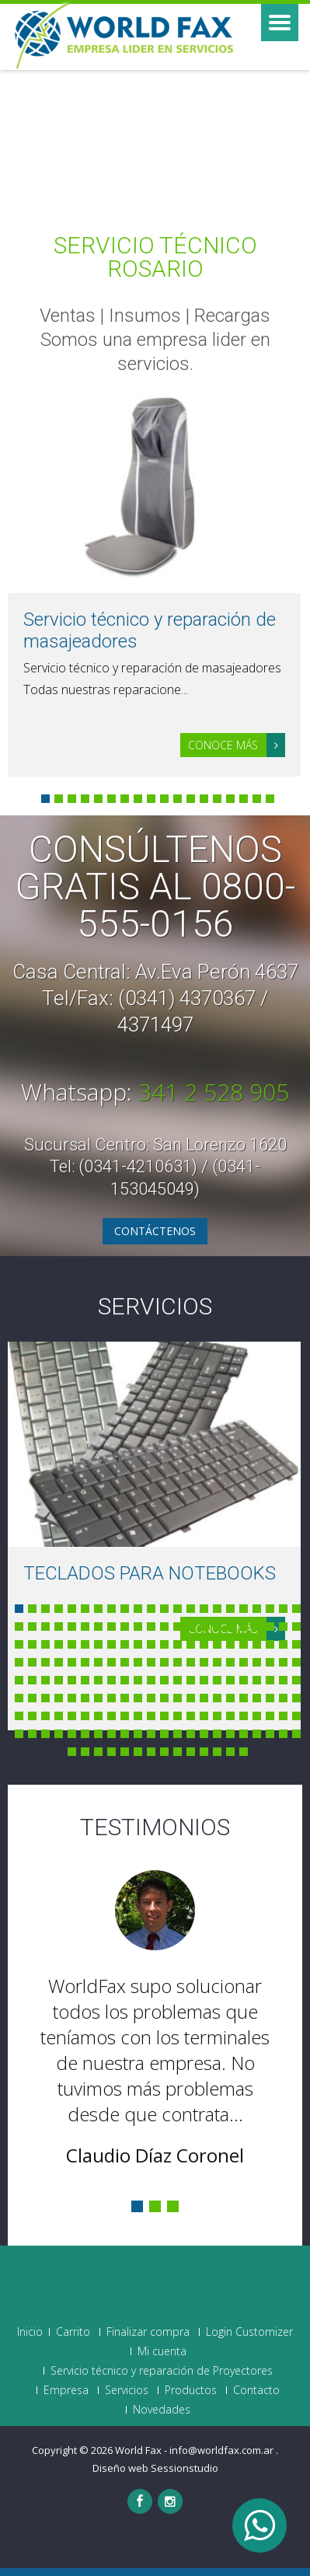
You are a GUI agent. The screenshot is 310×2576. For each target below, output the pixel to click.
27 (72, 1626)
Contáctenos (155, 1230)
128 (243, 1698)
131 (283, 1698)
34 (164, 1626)
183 (151, 1751)
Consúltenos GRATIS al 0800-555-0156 (155, 887)
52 (111, 1644)
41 (257, 1626)
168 (190, 1734)
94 (85, 1680)
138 (85, 1716)
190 (243, 1751)
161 (98, 1734)
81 (204, 1662)
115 (72, 1698)
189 (230, 1751)
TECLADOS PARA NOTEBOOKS (149, 1573)
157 (45, 1734)
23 (19, 1626)
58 (190, 1644)
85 (257, 1662)
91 (45, 1680)
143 (151, 1716)
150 (243, 1716)
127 (230, 1698)
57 (177, 1644)
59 (204, 1644)
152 (270, 1716)
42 (270, 1626)
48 (58, 1644)
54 (138, 1644)
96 (111, 1680)
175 (283, 1734)
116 (85, 1698)
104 (217, 1680)
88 (296, 1662)
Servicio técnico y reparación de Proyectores (162, 2371)
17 (257, 798)
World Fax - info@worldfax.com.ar (195, 2450)
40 (243, 1626)
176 (296, 1734)
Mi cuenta (162, 2351)
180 (111, 1751)
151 (257, 1716)
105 (230, 1680)
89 (19, 1680)
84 (243, 1662)
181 (124, 1751)
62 (243, 1644)
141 (124, 1716)
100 (164, 1680)
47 (45, 1644)
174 (270, 1734)
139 (98, 1716)
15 (230, 798)
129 (257, 1698)
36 (190, 1626)
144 (164, 1716)
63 (257, 1644)
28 (85, 1626)
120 (138, 1698)
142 (138, 1716)
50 (85, 1644)
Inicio (30, 2332)
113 (45, 1698)
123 (177, 1698)
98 (138, 1680)
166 (164, 1734)
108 (270, 1680)
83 (230, 1662)
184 (164, 1751)
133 (19, 1716)
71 (72, 1662)
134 (32, 1716)
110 (296, 1680)
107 (257, 1680)
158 (58, 1734)
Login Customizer (249, 2332)
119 (124, 1698)
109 (283, 1680)
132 (296, 1698)
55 (151, 1644)
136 (58, 1716)
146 (190, 1716)
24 (32, 1626)
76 (138, 1662)
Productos (191, 2390)
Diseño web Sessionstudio (155, 2468)
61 (230, 1644)
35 (177, 1626)
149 (230, 1716)
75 (124, 1662)
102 (190, 1680)
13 (204, 798)
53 (124, 1644)
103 (204, 1680)
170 (217, 1734)
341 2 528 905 (213, 1092)
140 (111, 1716)
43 (283, 1626)
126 (217, 1698)
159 (72, 1734)
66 (296, 1644)
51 (98, 1644)
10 (164, 798)
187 (204, 1751)
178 (85, 1751)
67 (19, 1662)
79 (177, 1662)
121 (151, 1698)
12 (190, 798)
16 (243, 798)
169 (204, 1734)
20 (270, 1608)
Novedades (161, 2410)
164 (138, 1734)
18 (270, 798)
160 (85, 1734)
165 (151, 1734)
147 (204, 1716)
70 (58, 1662)
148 (217, 1716)
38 (217, 1626)
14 (217, 798)
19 (257, 1608)
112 (32, 1698)
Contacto (256, 2390)
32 (138, 1626)
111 (19, 1698)
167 (177, 1734)
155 (19, 1734)
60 (217, 1644)
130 (270, 1698)
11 (177, 798)
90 (32, 1680)
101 (177, 1680)
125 (204, 1698)
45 (19, 1644)
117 (98, 1698)
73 (98, 1662)
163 (124, 1734)
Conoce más (236, 745)
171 (230, 1734)
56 (164, 1644)
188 (217, 1751)
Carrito (73, 2332)
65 (283, 1644)
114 (58, 1698)
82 (217, 1662)
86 (270, 1662)
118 (111, 1698)
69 (45, 1662)
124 (190, 1698)
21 (283, 1608)
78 (164, 1662)
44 (296, 1626)
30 (111, 1626)
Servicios (155, 1306)
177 (72, 1751)
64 (270, 1644)
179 (98, 1751)
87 (283, 1662)
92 (58, 1680)
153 (283, 1716)
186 (190, 1751)
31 (124, 1626)
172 (243, 1734)
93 (72, 1680)
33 (151, 1626)
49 (72, 1644)
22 (296, 1608)
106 (243, 1680)
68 (32, 1662)
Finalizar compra (148, 2332)
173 (257, 1734)
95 (98, 1680)
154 (296, 1716)
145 (177, 1716)
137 (72, 1716)
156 (32, 1734)
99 (151, 1680)
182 (138, 1751)
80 (190, 1662)
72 (85, 1662)
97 (124, 1680)
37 (204, 1626)
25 (45, 1626)
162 (111, 1734)
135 (45, 1716)
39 (230, 1626)
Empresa (66, 2390)
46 (32, 1644)
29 (98, 1626)
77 (151, 1662)
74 (111, 1662)
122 (164, 1698)
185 (177, 1751)
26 (58, 1626)
